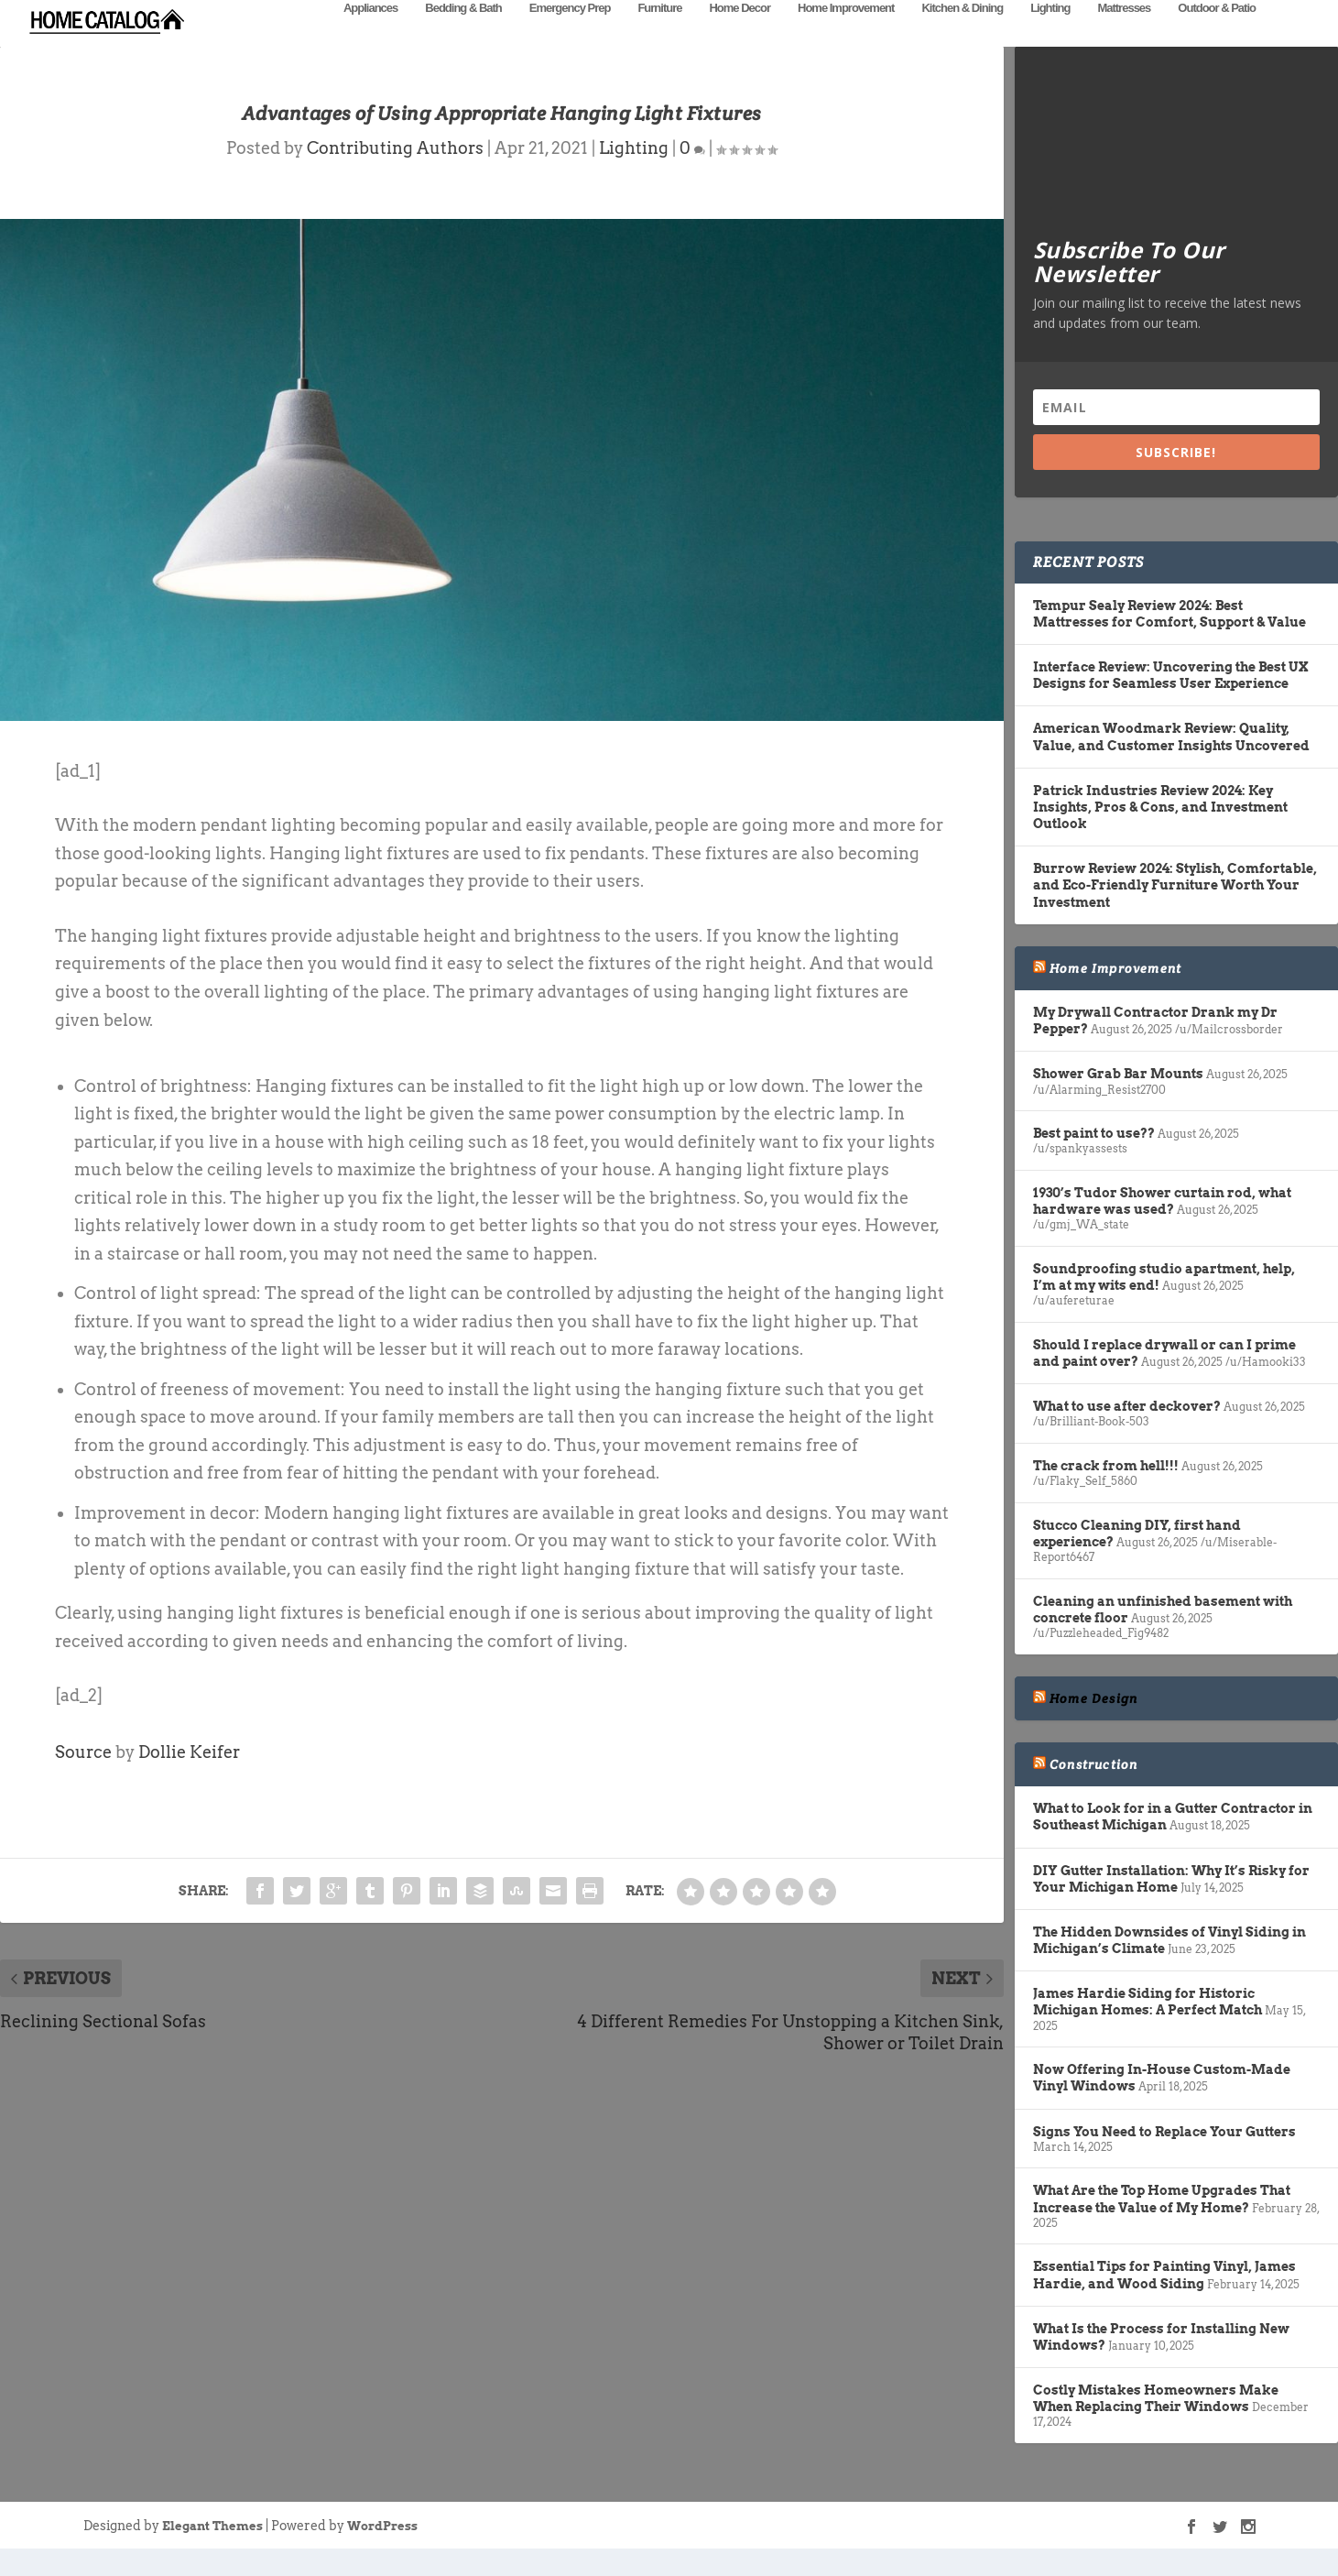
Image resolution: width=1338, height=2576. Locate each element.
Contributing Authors (395, 175)
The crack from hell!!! (1106, 1493)
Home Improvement (846, 34)
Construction (1093, 1792)
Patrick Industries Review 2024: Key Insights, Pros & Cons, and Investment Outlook (1160, 834)
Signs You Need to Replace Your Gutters (1164, 2159)
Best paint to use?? (1094, 1160)
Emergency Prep (570, 34)
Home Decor (739, 34)
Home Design (1093, 1726)
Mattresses (1123, 34)
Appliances (370, 34)
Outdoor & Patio (1217, 34)
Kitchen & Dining (962, 34)
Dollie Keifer (189, 1779)
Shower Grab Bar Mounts (1118, 1101)
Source (83, 1779)
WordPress (382, 2553)
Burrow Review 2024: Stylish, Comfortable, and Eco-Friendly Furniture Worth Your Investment (1175, 912)
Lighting (1050, 34)
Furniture (659, 34)
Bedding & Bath (463, 34)
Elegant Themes (212, 2553)
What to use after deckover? (1127, 1433)
